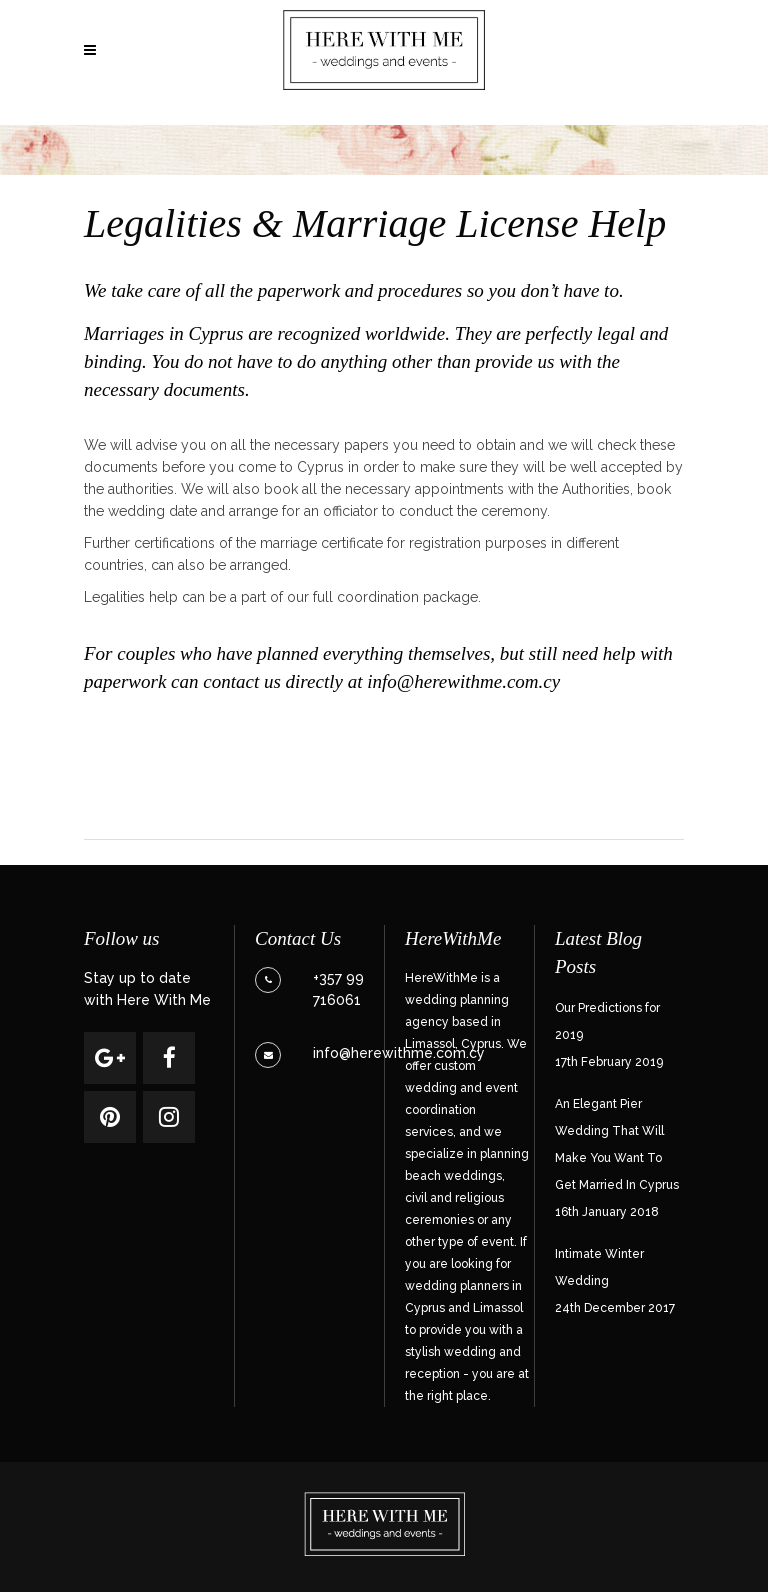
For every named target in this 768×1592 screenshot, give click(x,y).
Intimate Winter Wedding (599, 1267)
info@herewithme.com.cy (463, 681)
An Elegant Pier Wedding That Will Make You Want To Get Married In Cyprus (617, 1144)
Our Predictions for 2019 (607, 1021)
